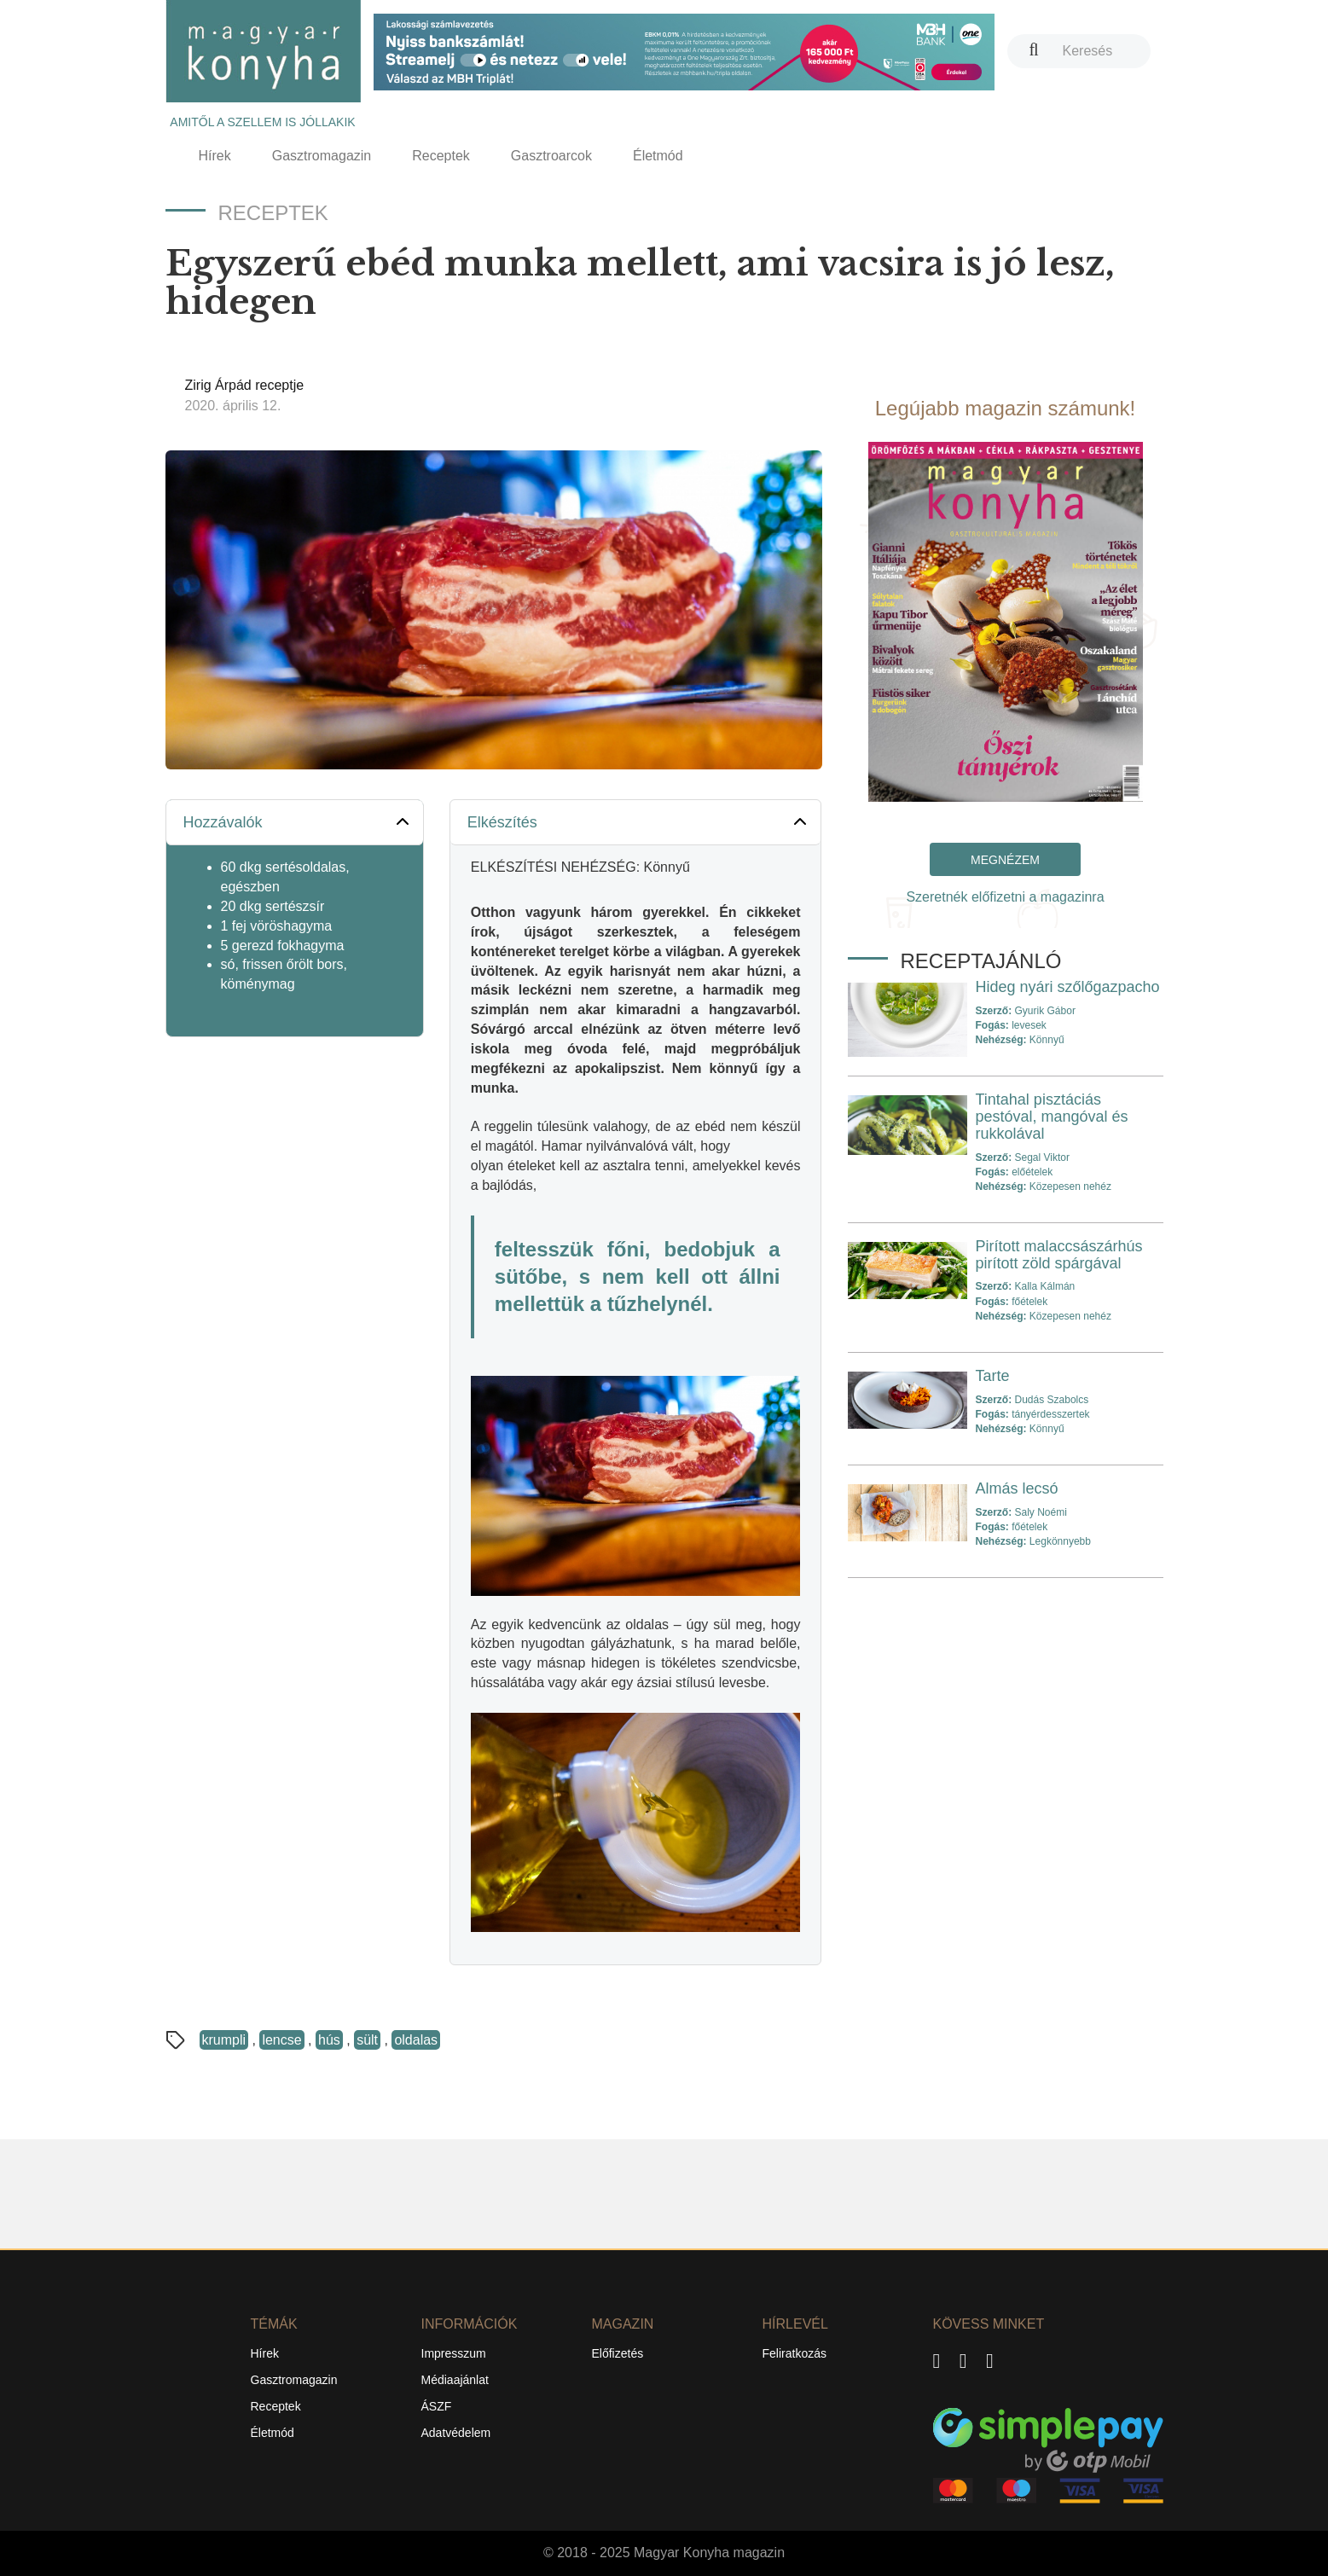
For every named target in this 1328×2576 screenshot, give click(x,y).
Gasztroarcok (551, 155)
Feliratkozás (794, 2353)
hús (329, 2040)
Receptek (441, 155)
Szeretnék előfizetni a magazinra (1005, 897)
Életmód (658, 155)
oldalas (416, 2040)
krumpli (224, 2040)
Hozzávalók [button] (298, 821)
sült (367, 2040)
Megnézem (1005, 860)
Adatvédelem (456, 2433)
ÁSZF (436, 2406)
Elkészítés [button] (639, 821)
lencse (281, 2040)
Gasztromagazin (322, 155)
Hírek (215, 155)
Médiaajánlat (455, 2380)
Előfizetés (618, 2353)
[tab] (294, 822)
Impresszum (453, 2353)
